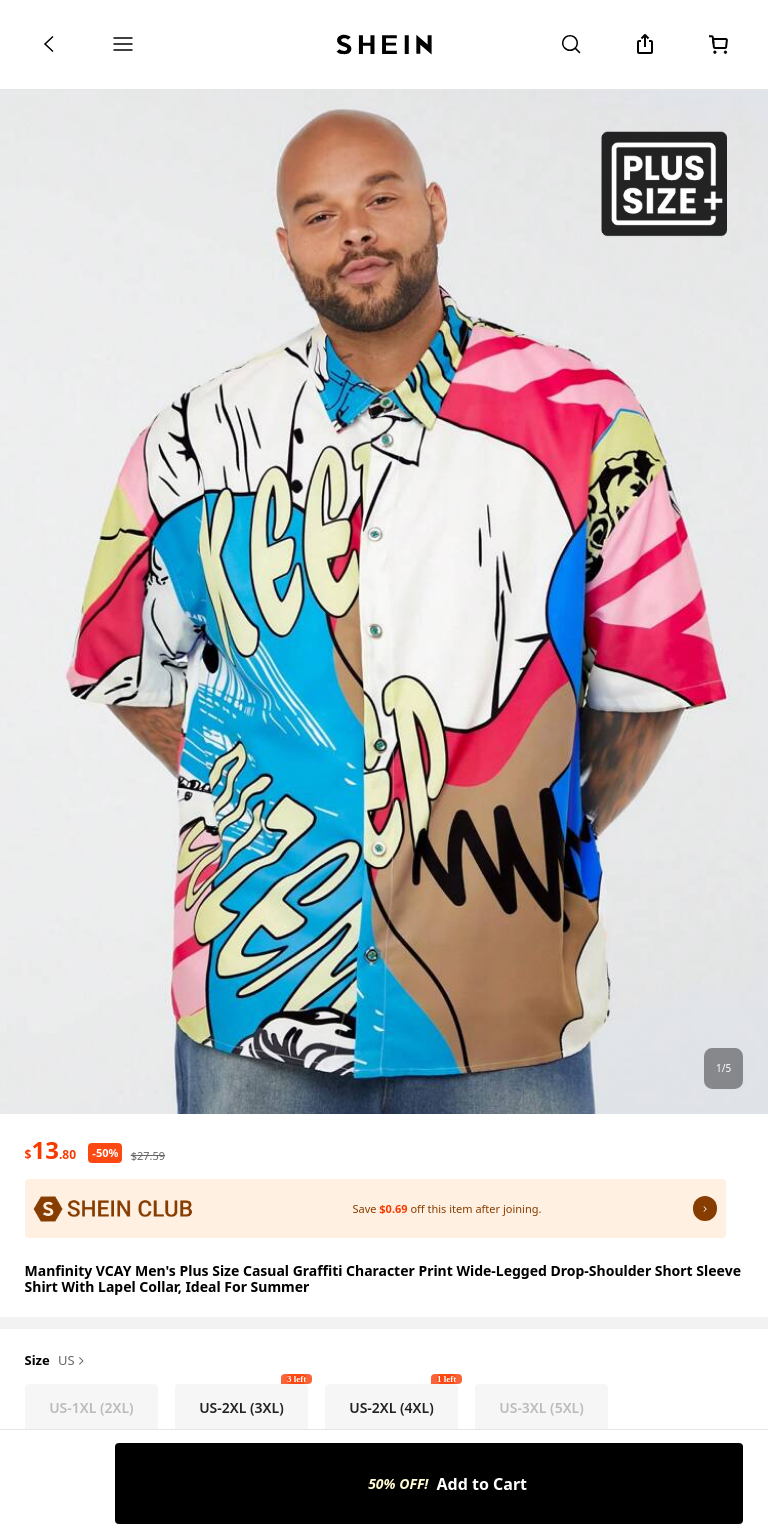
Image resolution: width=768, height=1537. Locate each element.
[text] (50, 1150)
